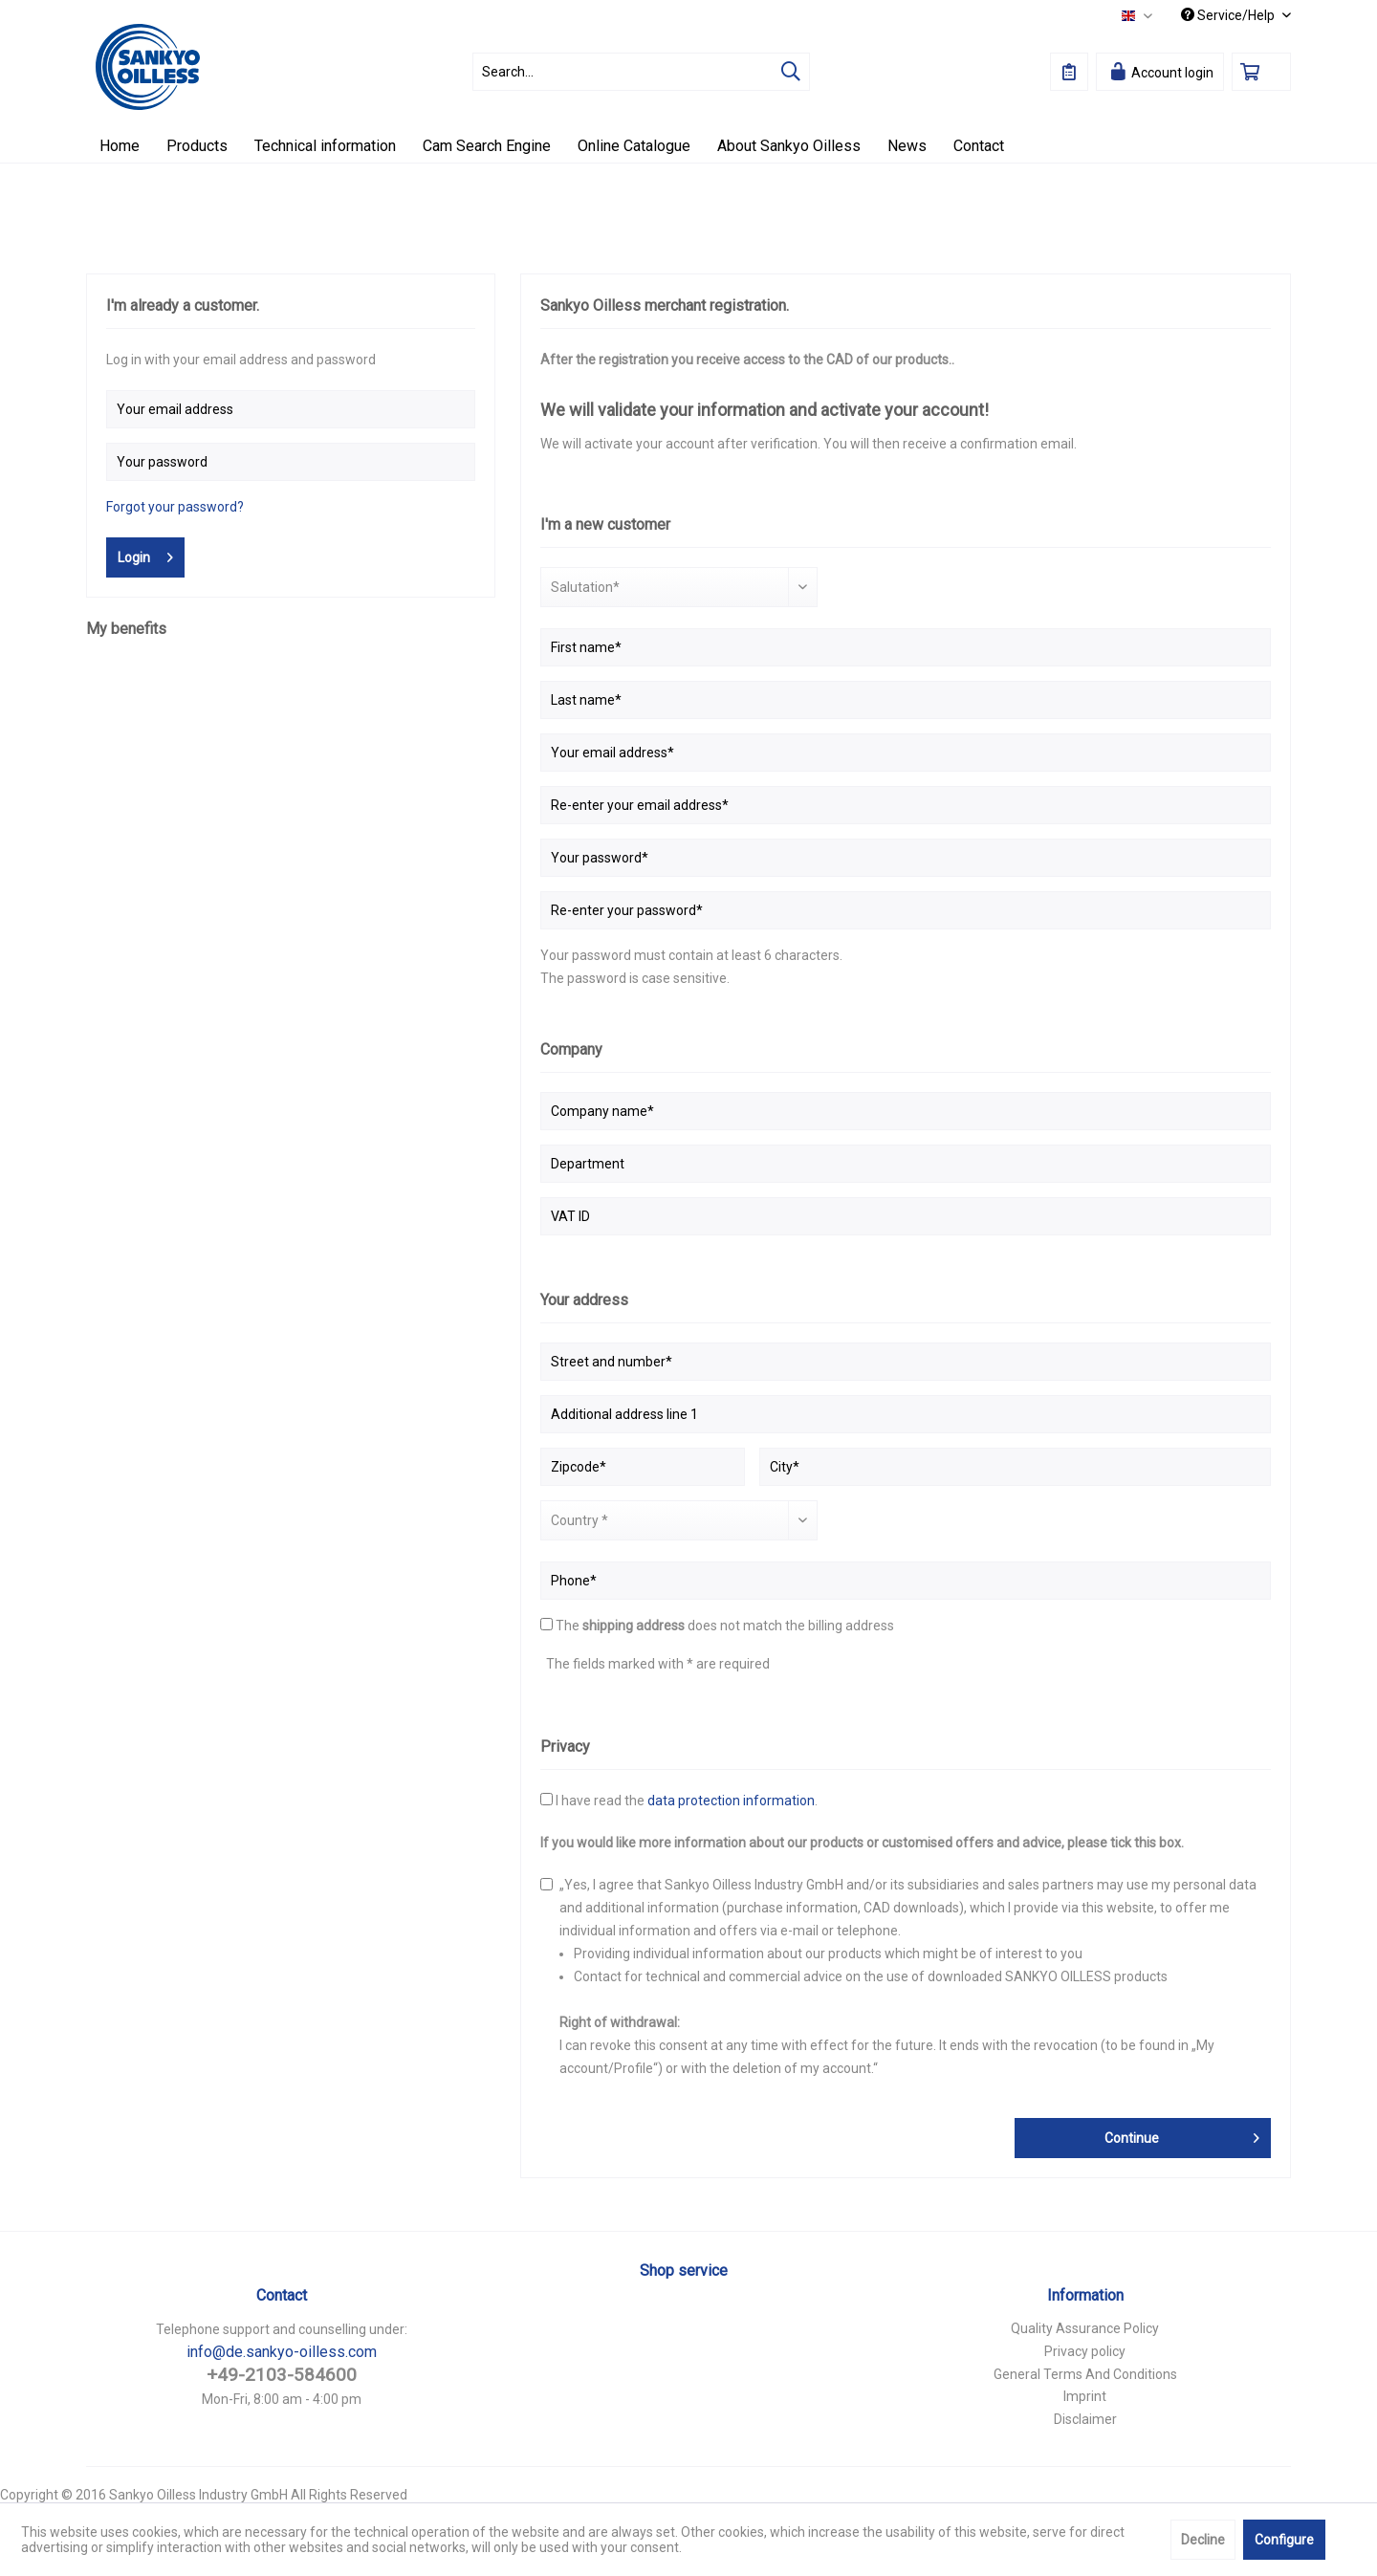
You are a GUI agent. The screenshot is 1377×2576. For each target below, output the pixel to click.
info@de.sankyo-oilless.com (281, 2352)
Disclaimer (1085, 2419)
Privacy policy (1085, 2351)
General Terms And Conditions (1085, 2374)
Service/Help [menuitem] (1229, 15)
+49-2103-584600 (282, 2375)
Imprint (1084, 2396)
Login (145, 553)
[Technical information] (325, 146)
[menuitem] (641, 72)
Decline (1203, 2539)
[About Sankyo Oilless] (789, 146)
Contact (281, 2295)
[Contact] (978, 146)
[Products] (197, 146)
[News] (907, 146)
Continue (1181, 2134)
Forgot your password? (175, 506)
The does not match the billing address (725, 1625)
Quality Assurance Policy (1085, 2328)
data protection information (731, 1800)
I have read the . (687, 1800)
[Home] (119, 146)
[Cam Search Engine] (486, 146)
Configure (1284, 2539)
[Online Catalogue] (634, 146)
